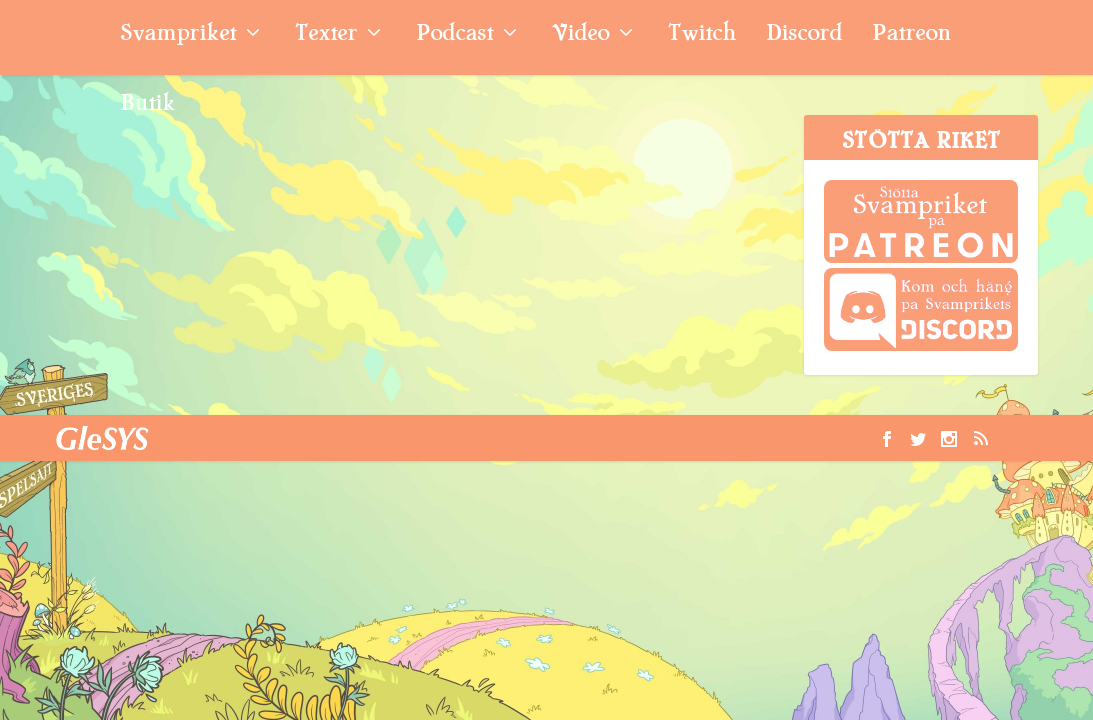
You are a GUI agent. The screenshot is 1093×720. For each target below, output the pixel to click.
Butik (147, 105)
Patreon (911, 35)
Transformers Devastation (148, 167)
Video (580, 35)
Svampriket (178, 35)
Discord (804, 35)
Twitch (702, 35)
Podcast (454, 35)
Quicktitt (290, 221)
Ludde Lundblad (125, 221)
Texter (326, 35)
